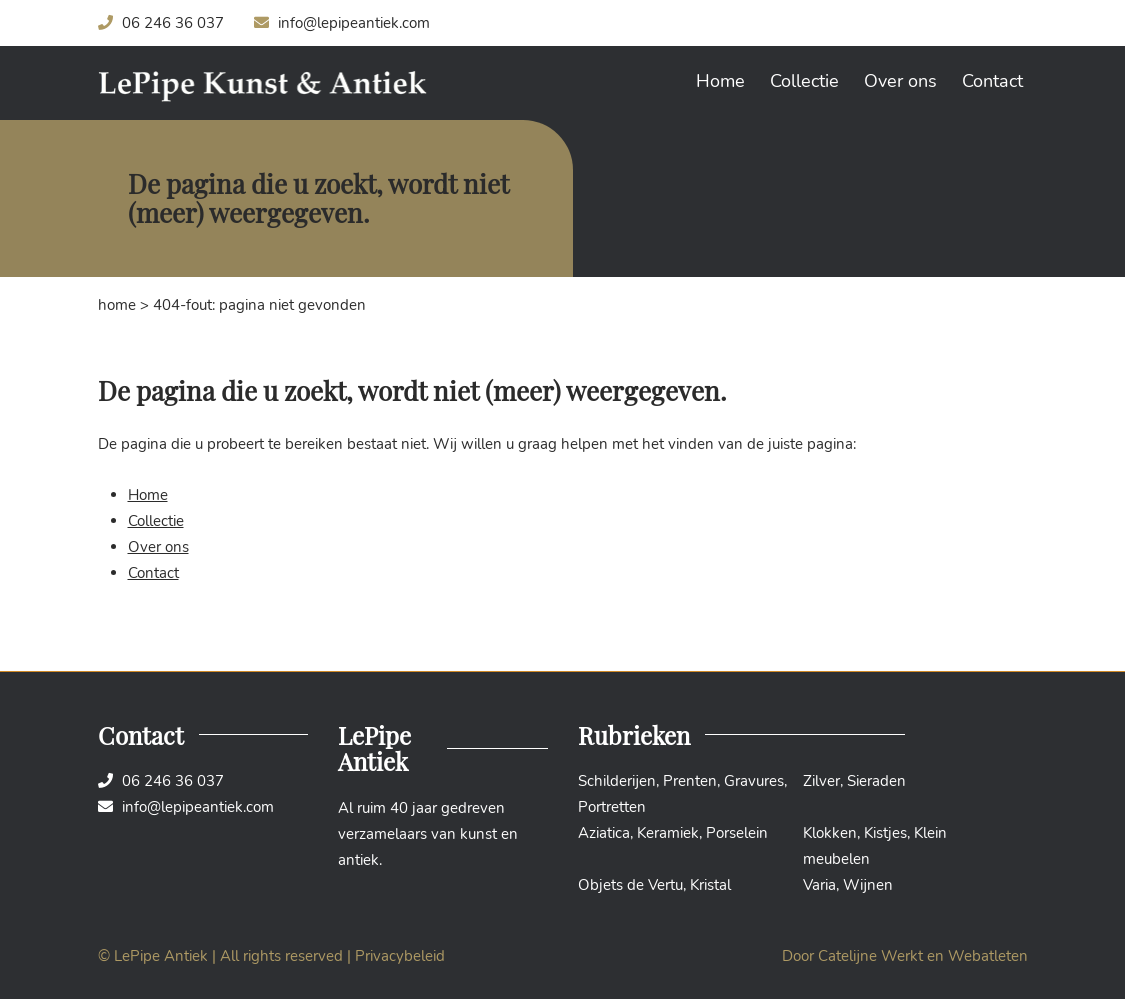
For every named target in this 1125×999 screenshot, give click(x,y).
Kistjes (885, 833)
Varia (819, 885)
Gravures (754, 781)
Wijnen (868, 885)
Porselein (737, 833)
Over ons (900, 81)
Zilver (821, 781)
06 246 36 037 (161, 23)
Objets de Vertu (630, 885)
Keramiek (668, 833)
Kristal (710, 885)
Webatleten (988, 956)
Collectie (804, 81)
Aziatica (604, 833)
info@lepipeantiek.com (342, 23)
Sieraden (876, 781)
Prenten (690, 781)
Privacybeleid (400, 956)
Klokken (830, 833)
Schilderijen (617, 781)
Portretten (612, 807)
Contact (992, 81)
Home (720, 81)
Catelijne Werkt (870, 956)
